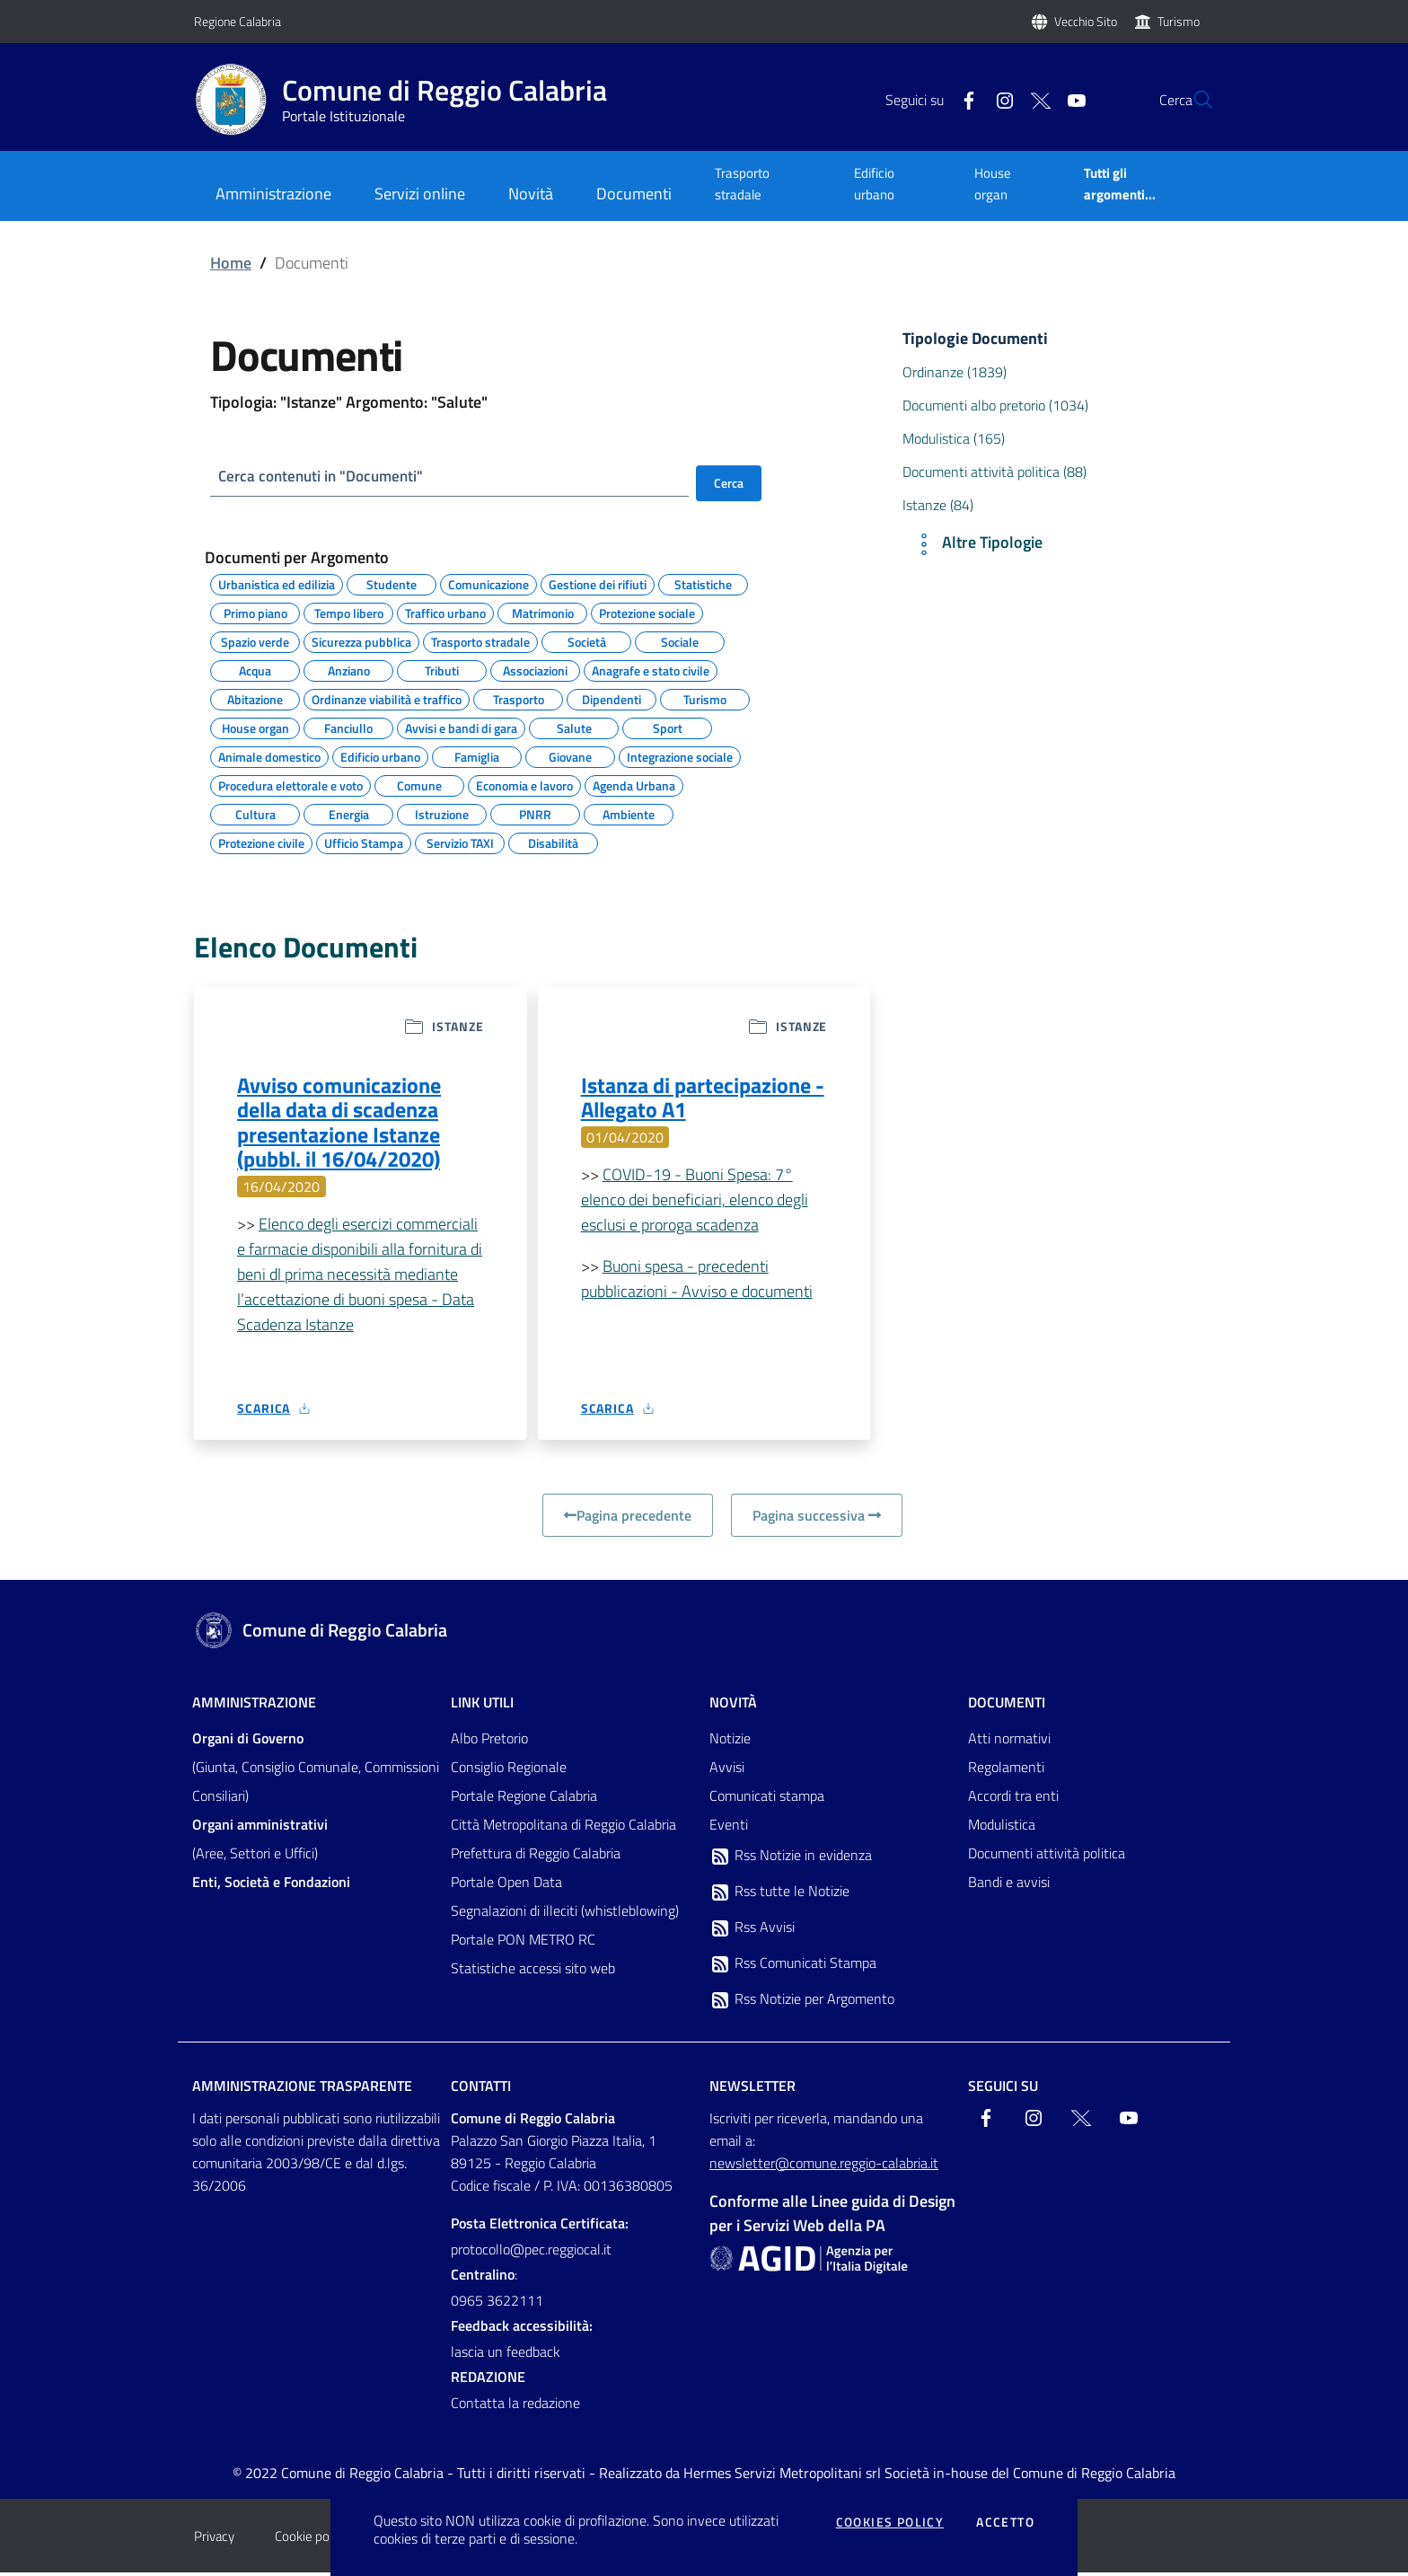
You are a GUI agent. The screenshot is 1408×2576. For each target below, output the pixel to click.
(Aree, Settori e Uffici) (260, 1842)
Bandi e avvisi (1009, 1885)
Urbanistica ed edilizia (276, 583)
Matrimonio (543, 611)
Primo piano (255, 611)
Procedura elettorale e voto (290, 784)
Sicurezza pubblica (361, 640)
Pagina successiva (816, 1519)
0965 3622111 (497, 2304)
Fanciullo (348, 726)
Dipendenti (611, 698)
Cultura (255, 813)
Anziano (349, 669)
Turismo (1178, 21)
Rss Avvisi (752, 1931)
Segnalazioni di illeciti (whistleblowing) (565, 1914)
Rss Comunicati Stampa (792, 1967)
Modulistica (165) (953, 438)
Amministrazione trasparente (302, 2089)
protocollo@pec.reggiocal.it (531, 2252)
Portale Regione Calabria (524, 1799)
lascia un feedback (505, 2355)
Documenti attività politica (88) (994, 471)
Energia (349, 813)
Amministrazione (254, 1705)
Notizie (730, 1741)
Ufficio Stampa (363, 841)
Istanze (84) (937, 505)
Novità (733, 1705)
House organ (992, 184)
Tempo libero (348, 611)
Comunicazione (488, 583)
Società (587, 640)
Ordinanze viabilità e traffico (387, 698)
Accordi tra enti (1013, 1799)
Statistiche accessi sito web (533, 1971)
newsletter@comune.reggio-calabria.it (823, 2165)
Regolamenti (1006, 1770)
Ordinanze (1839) (954, 372)
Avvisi (726, 1770)
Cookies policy (890, 2522)
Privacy (214, 2539)
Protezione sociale (647, 611)
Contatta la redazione (515, 2406)
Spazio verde (255, 640)
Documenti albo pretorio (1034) (995, 405)
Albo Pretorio (489, 1741)
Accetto (1005, 2522)
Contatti (481, 2089)
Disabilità (553, 841)
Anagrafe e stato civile (650, 669)
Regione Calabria (237, 21)
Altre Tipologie (976, 544)
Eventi (728, 1828)
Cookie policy (311, 2539)
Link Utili (482, 1705)
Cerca (729, 482)
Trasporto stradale (742, 184)
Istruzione (442, 813)
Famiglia (476, 755)
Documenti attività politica (1046, 1856)
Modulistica (1001, 1828)
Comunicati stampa (766, 1799)
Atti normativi (1009, 1741)
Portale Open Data (506, 1885)
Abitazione (255, 698)
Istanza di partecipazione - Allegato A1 (702, 1099)
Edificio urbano (874, 184)
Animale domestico (269, 755)
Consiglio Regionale (509, 1770)
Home (230, 263)
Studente (391, 583)
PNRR (535, 813)
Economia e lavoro (524, 784)
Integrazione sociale (680, 755)
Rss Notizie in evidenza (790, 1859)
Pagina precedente (627, 1519)
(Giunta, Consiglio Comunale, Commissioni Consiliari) (315, 1770)
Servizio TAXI (460, 841)
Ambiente (629, 813)
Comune (419, 784)
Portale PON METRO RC (523, 1943)
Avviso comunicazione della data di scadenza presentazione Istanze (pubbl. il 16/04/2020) (339, 1124)
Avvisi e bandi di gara (461, 726)
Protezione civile (261, 841)
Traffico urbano (445, 611)
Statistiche (703, 583)
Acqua (255, 669)
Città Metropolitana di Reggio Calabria (563, 1828)
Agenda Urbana (634, 784)
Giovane (570, 755)
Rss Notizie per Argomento (801, 2003)
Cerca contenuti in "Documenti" (326, 476)
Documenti (1006, 1705)
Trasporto (518, 698)
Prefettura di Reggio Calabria (535, 1856)
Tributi (442, 669)
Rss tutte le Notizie (779, 1895)
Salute (574, 726)
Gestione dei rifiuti (598, 583)
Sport (667, 726)
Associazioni (535, 669)
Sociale (680, 640)
